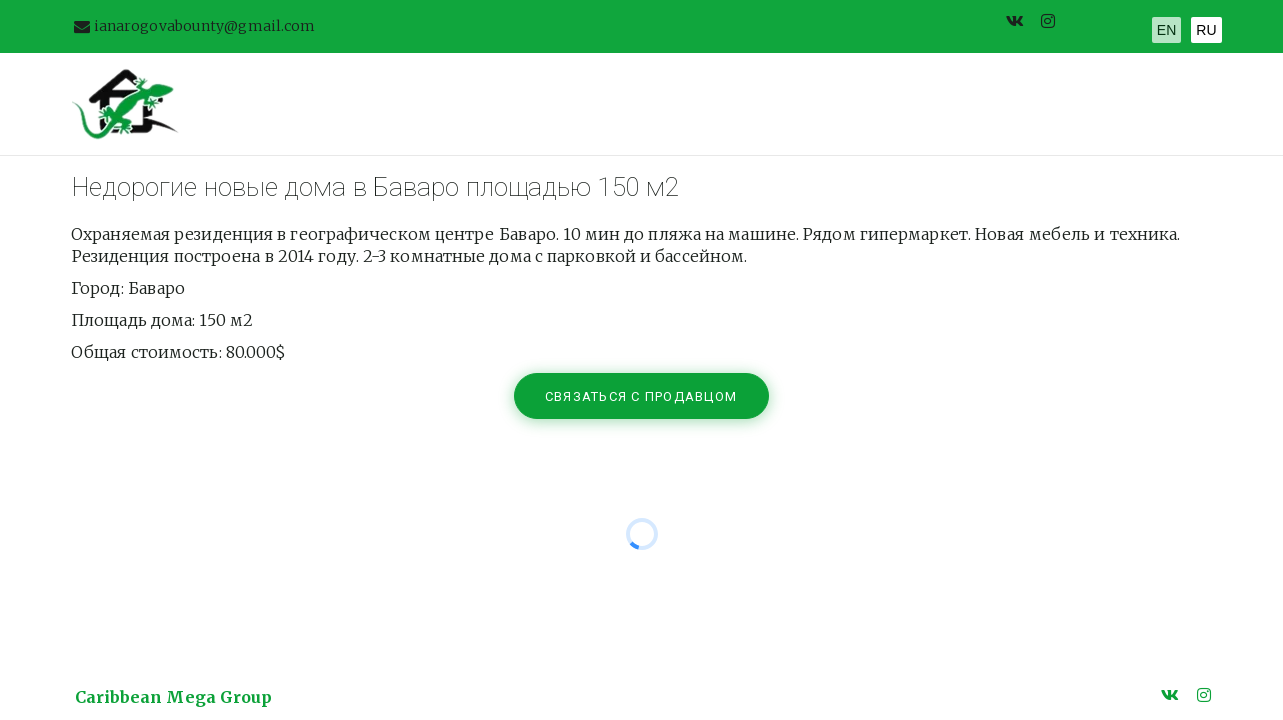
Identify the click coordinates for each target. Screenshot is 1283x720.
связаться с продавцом (643, 396)
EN (1166, 30)
